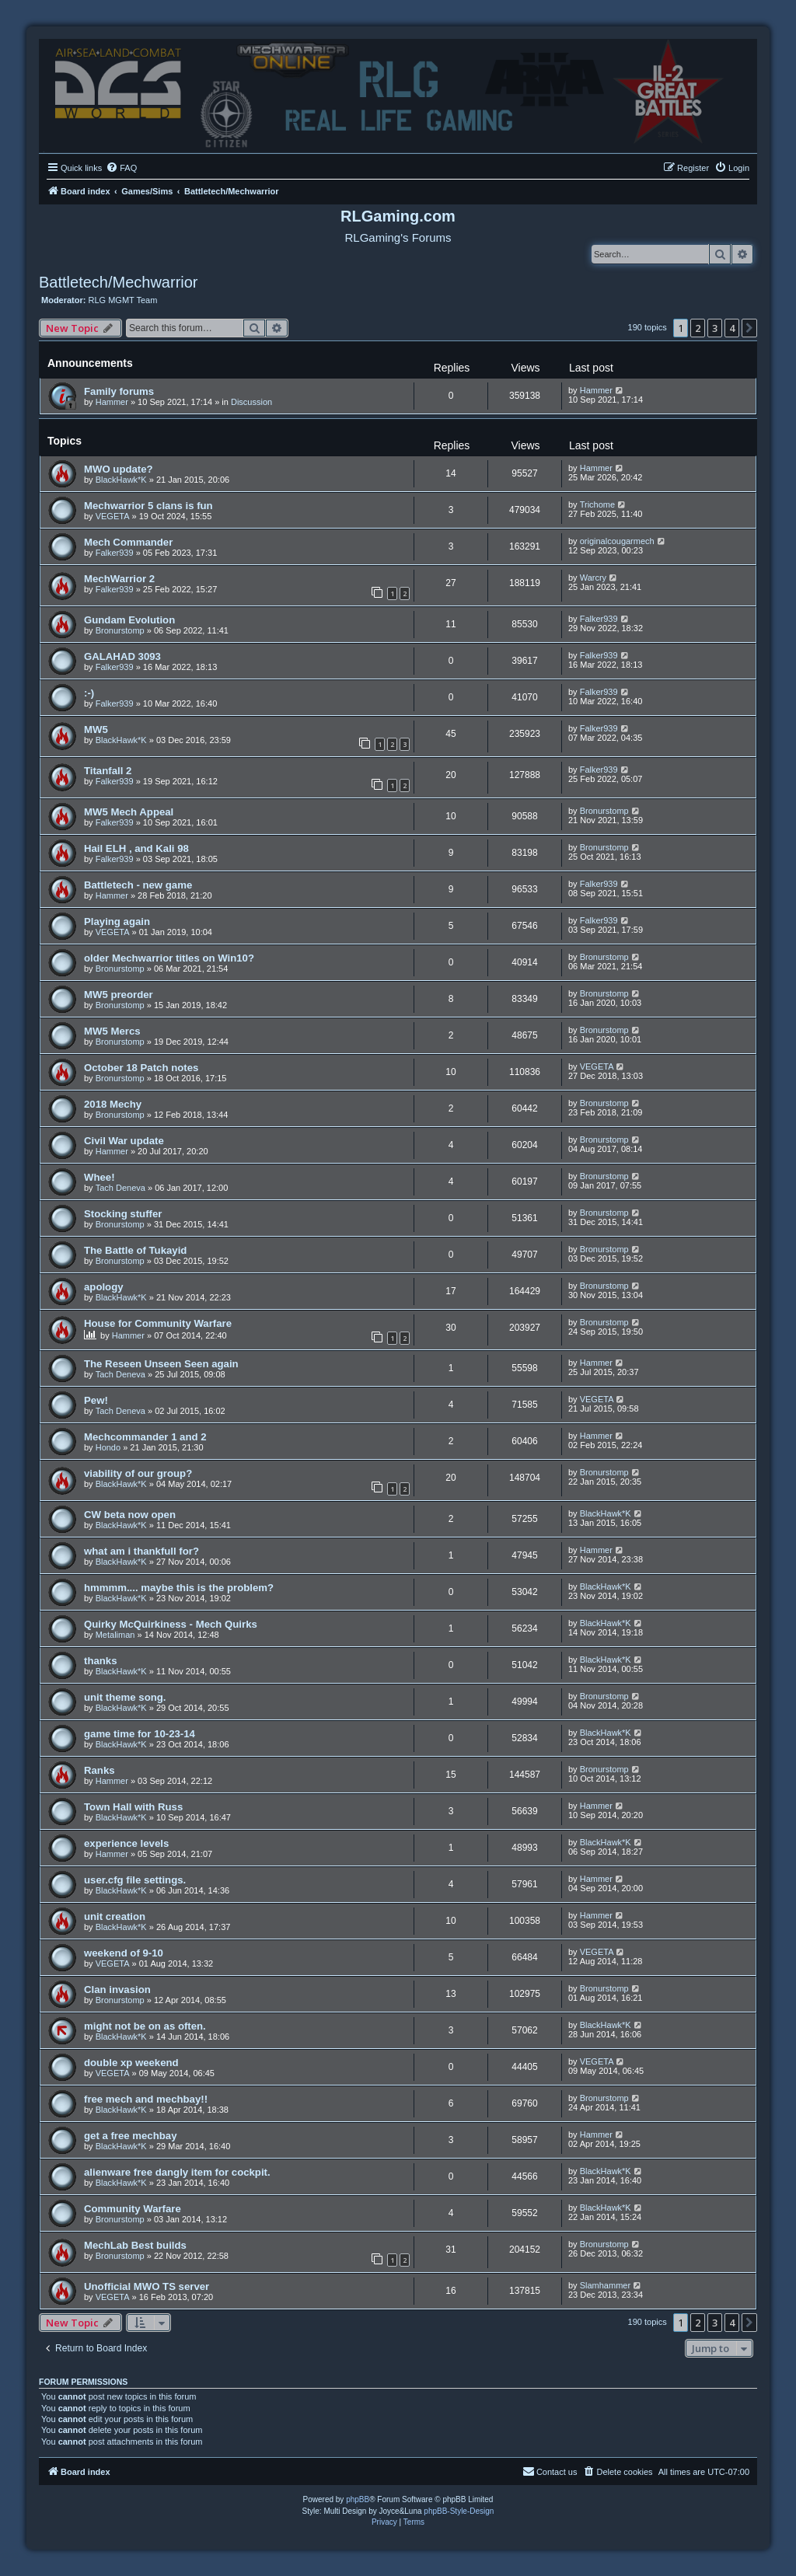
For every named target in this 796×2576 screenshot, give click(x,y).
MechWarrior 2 (119, 579)
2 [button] (697, 328)
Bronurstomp (120, 630)
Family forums (119, 391)
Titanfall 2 (107, 771)
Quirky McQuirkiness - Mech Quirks (170, 1624)
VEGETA (113, 516)
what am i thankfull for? (141, 1551)
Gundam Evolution (129, 620)
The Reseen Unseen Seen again (161, 1364)
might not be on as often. (145, 2026)
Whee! (99, 1177)
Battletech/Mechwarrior (118, 282)
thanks (100, 1661)
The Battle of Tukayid (135, 1250)
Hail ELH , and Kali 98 (136, 848)
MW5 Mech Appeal (128, 812)
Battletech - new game (138, 885)
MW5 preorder (118, 994)
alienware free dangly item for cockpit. (177, 2172)
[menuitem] (121, 168)
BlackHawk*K (121, 479)
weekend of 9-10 (123, 1953)
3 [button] (714, 328)
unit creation (114, 1916)
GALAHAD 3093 (122, 656)
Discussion (251, 402)
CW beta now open (130, 1514)
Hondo (108, 1447)
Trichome (597, 504)
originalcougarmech (617, 541)
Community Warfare (132, 2209)
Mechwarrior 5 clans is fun (148, 505)
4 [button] (732, 328)
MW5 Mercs (112, 1031)
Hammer (112, 402)
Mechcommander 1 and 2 (145, 1437)
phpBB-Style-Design (459, 2511)
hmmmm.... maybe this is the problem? (179, 1587)
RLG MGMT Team (123, 300)
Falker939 (115, 552)
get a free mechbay (130, 2135)
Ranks (99, 1770)
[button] (749, 328)
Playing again (117, 921)
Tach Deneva (120, 1187)
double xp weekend (131, 2062)
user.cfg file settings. (135, 1880)
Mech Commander (128, 542)
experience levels (126, 1843)
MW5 (96, 729)
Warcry (593, 577)
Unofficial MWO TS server (146, 2286)
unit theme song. (125, 1697)
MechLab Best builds (135, 2245)
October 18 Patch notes (141, 1067)
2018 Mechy (112, 1104)
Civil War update (124, 1141)
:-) (89, 693)
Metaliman (115, 1634)
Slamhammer (605, 2285)
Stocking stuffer (123, 1214)
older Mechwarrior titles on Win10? (169, 958)
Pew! (96, 1400)
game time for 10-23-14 (139, 1734)
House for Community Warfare (158, 1323)
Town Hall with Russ (133, 1807)
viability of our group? (138, 1473)
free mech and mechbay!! (146, 2099)
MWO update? (118, 469)
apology (104, 1287)
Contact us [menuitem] (550, 2471)
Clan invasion (117, 1989)
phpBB (357, 2499)
